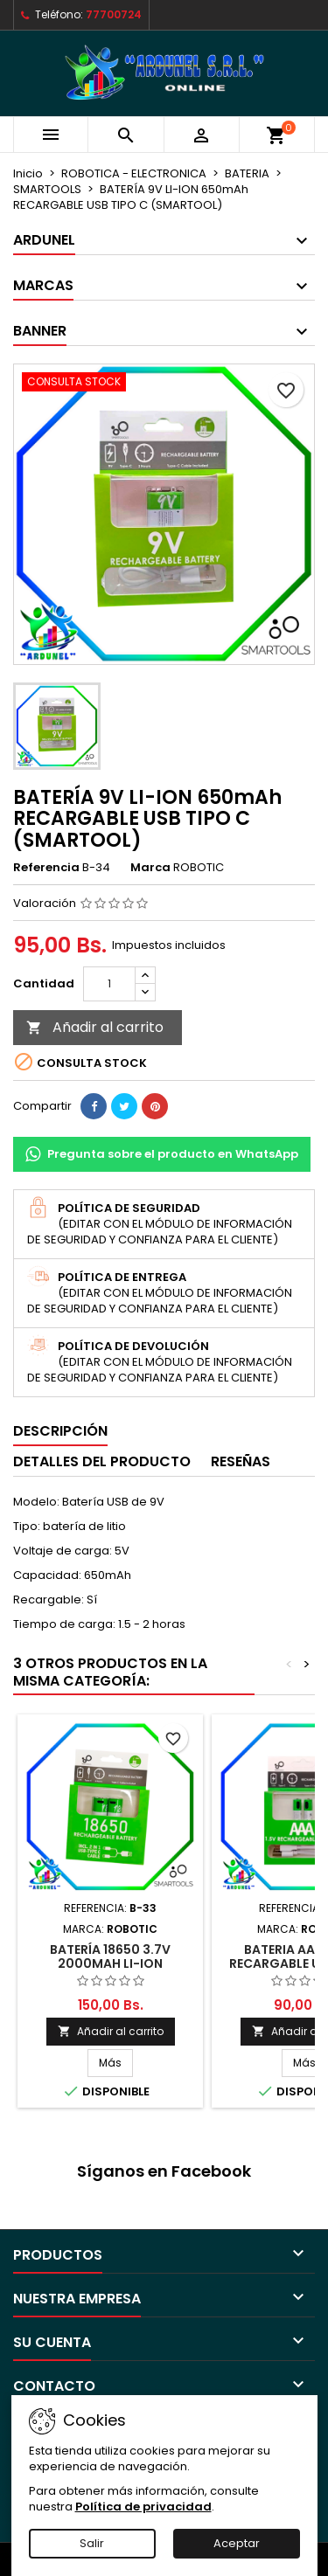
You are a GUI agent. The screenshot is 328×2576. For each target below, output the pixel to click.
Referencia (46, 868)
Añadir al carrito (95, 1027)
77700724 (114, 14)
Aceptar (236, 2543)
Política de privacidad (143, 2506)
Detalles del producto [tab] (102, 1461)
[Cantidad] (109, 983)
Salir (92, 2543)
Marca (150, 868)
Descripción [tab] (60, 1431)
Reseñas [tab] (240, 1461)
